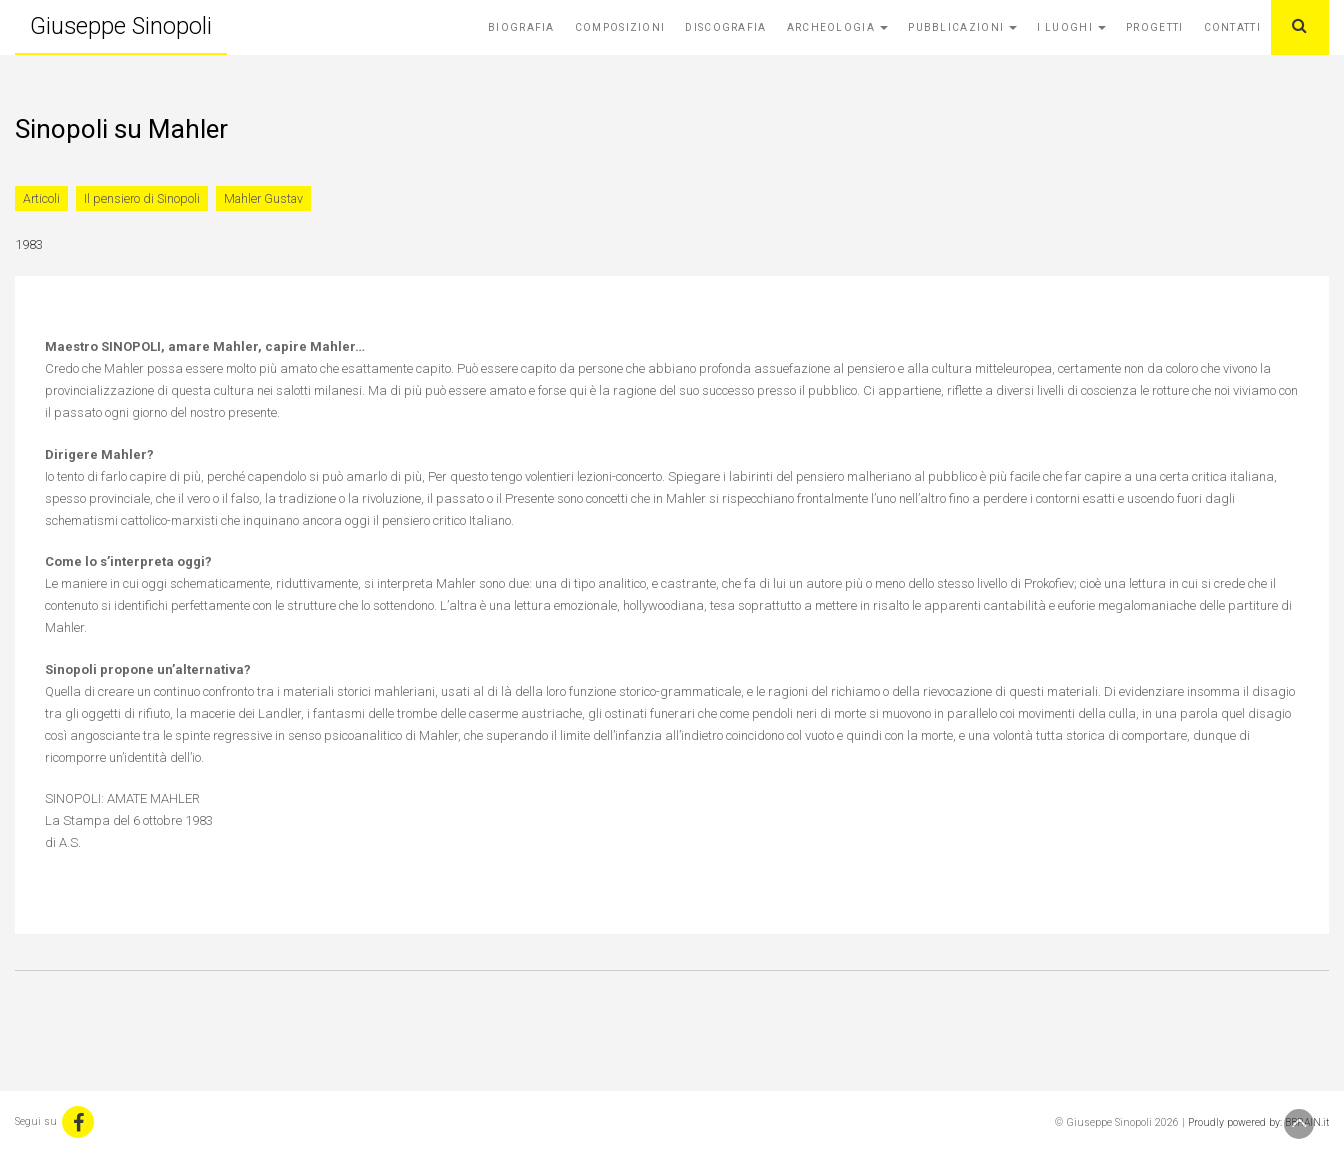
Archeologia (838, 27)
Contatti (1232, 27)
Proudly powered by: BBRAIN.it (1258, 1122)
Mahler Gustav (263, 198)
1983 (29, 244)
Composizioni (620, 27)
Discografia (725, 27)
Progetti (1154, 27)
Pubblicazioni (962, 27)
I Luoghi (1071, 27)
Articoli (41, 198)
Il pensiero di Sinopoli (142, 198)
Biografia (521, 27)
